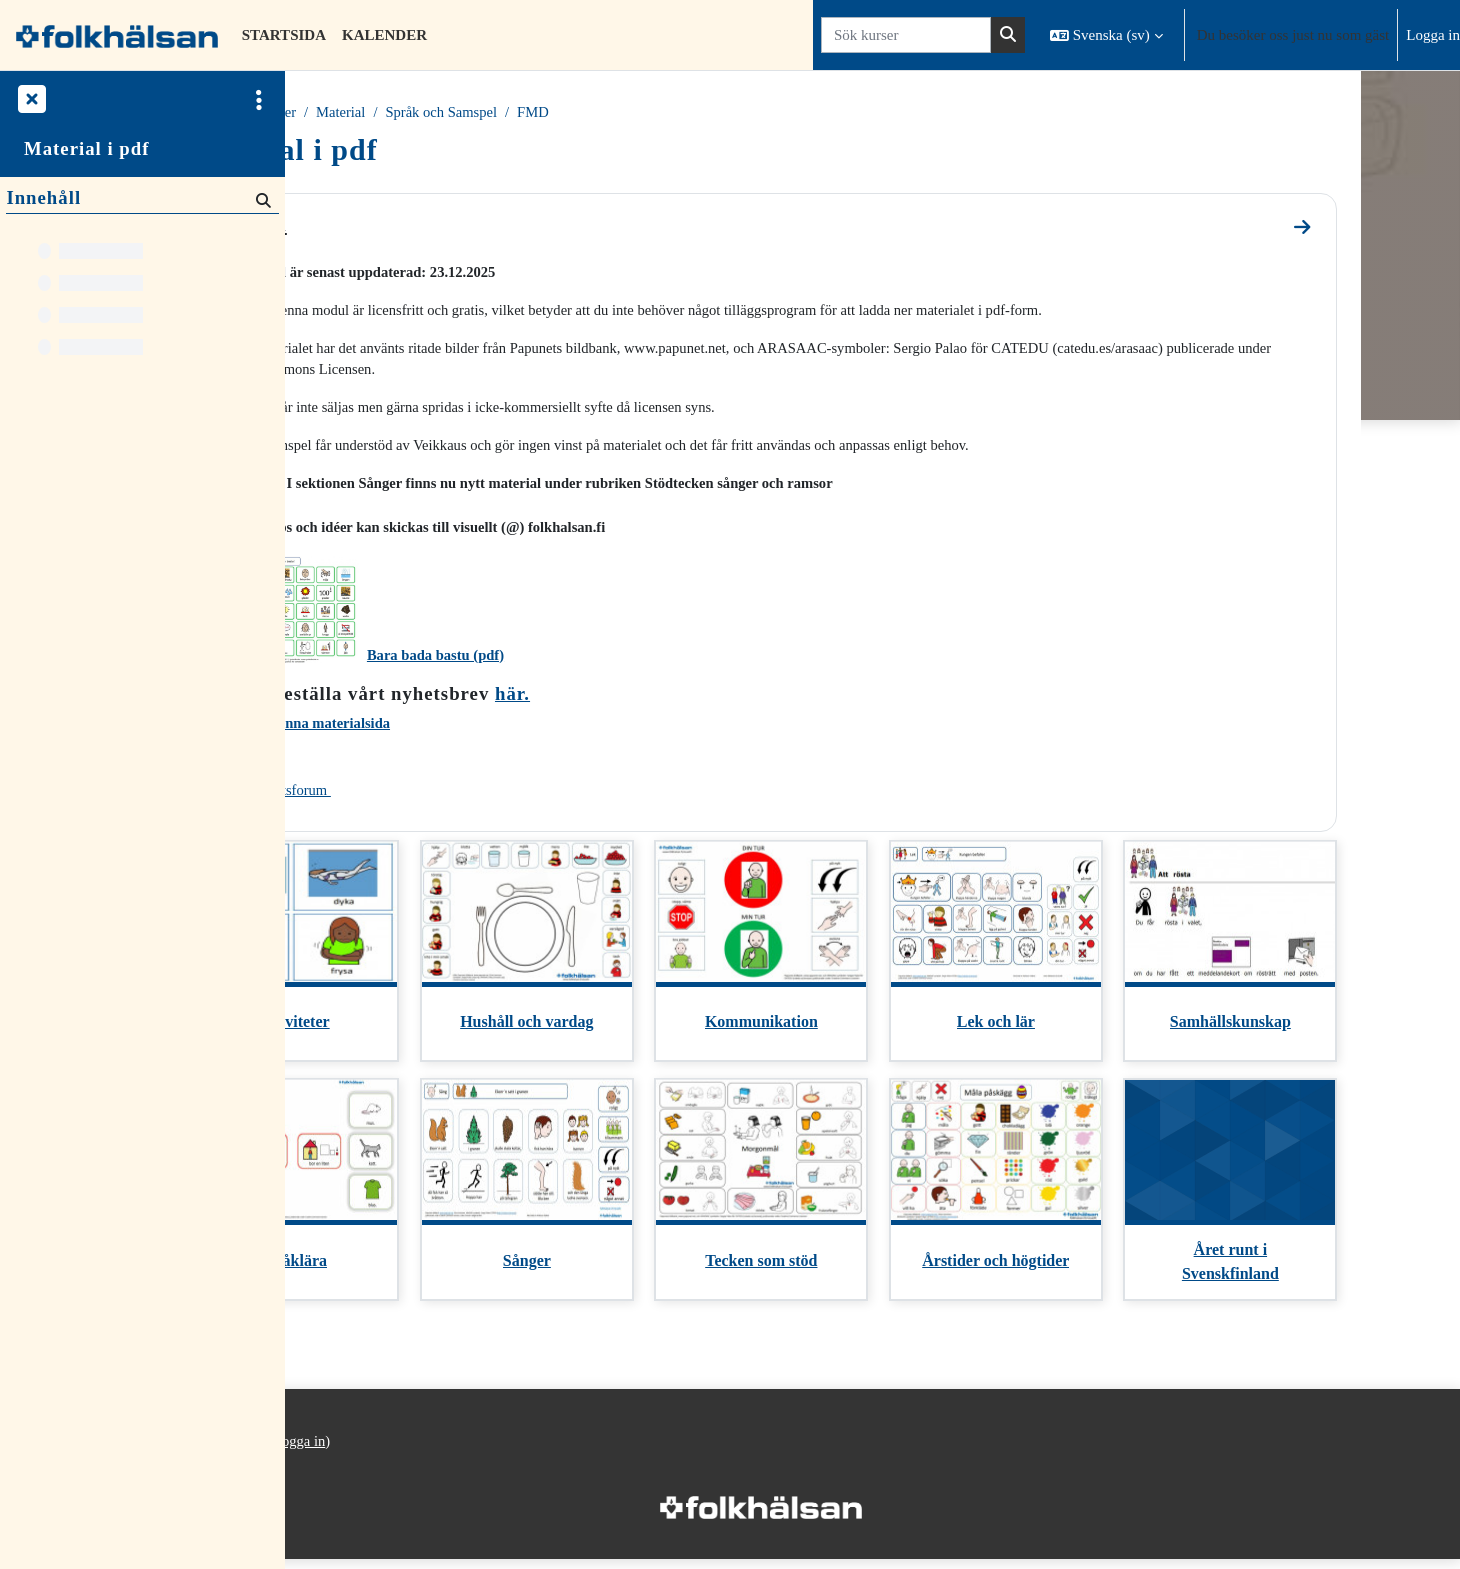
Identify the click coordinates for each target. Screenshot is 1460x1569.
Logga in (1433, 35)
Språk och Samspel (571, 113)
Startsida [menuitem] (284, 35)
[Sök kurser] (906, 35)
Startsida (335, 113)
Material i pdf (86, 148)
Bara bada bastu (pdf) (561, 661)
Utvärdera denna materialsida (422, 730)
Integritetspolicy (349, 1472)
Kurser (402, 113)
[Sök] (261, 199)
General (368, 224)
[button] (1106, 35)
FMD (665, 113)
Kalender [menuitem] (384, 35)
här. (636, 699)
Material (468, 113)
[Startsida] (117, 35)
